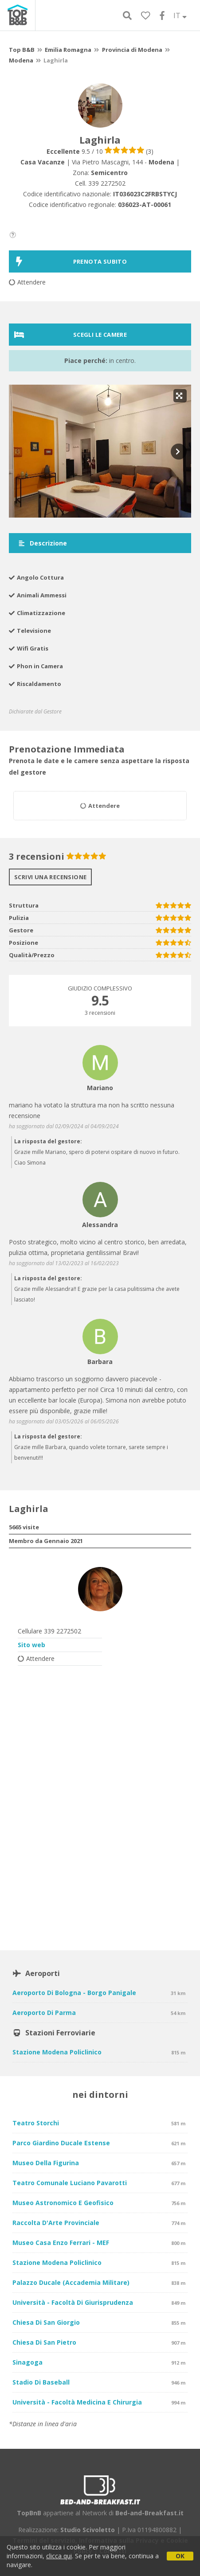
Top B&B (22, 50)
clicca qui (59, 2556)
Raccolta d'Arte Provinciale (55, 2222)
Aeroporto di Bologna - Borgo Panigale (74, 1992)
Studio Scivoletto (87, 2529)
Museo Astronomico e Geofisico (63, 2202)
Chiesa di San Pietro (44, 2342)
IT (180, 15)
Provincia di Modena (132, 50)
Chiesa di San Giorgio (46, 2322)
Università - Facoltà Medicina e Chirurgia (77, 2402)
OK (180, 2556)
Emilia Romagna (68, 50)
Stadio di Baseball (41, 2382)
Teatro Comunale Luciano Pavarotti (69, 2182)
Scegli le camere (70, 334)
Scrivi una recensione (50, 877)
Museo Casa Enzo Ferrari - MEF (60, 2242)
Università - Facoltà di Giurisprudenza (72, 2302)
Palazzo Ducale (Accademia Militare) (70, 2282)
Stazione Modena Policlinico (57, 2052)
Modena (21, 60)
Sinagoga (27, 2362)
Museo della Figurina (45, 2163)
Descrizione (42, 543)
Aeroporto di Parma (44, 2012)
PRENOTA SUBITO (70, 261)
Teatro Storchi (35, 2123)
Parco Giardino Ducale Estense (61, 2143)
